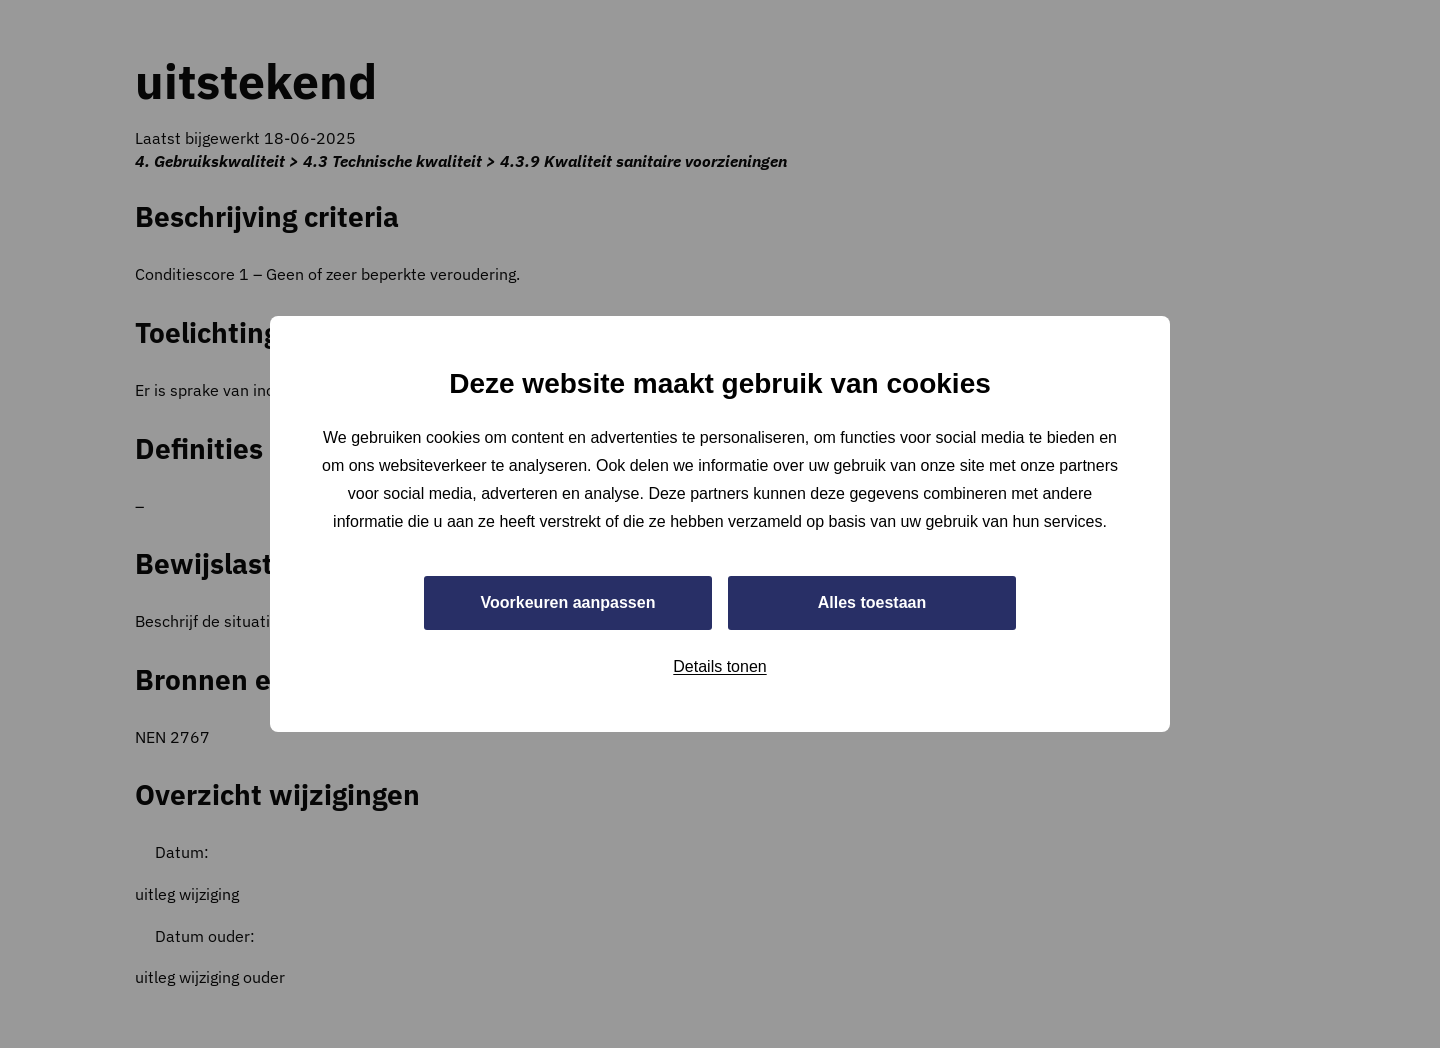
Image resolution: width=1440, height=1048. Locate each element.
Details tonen (719, 666)
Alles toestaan (872, 602)
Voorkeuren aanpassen (568, 602)
